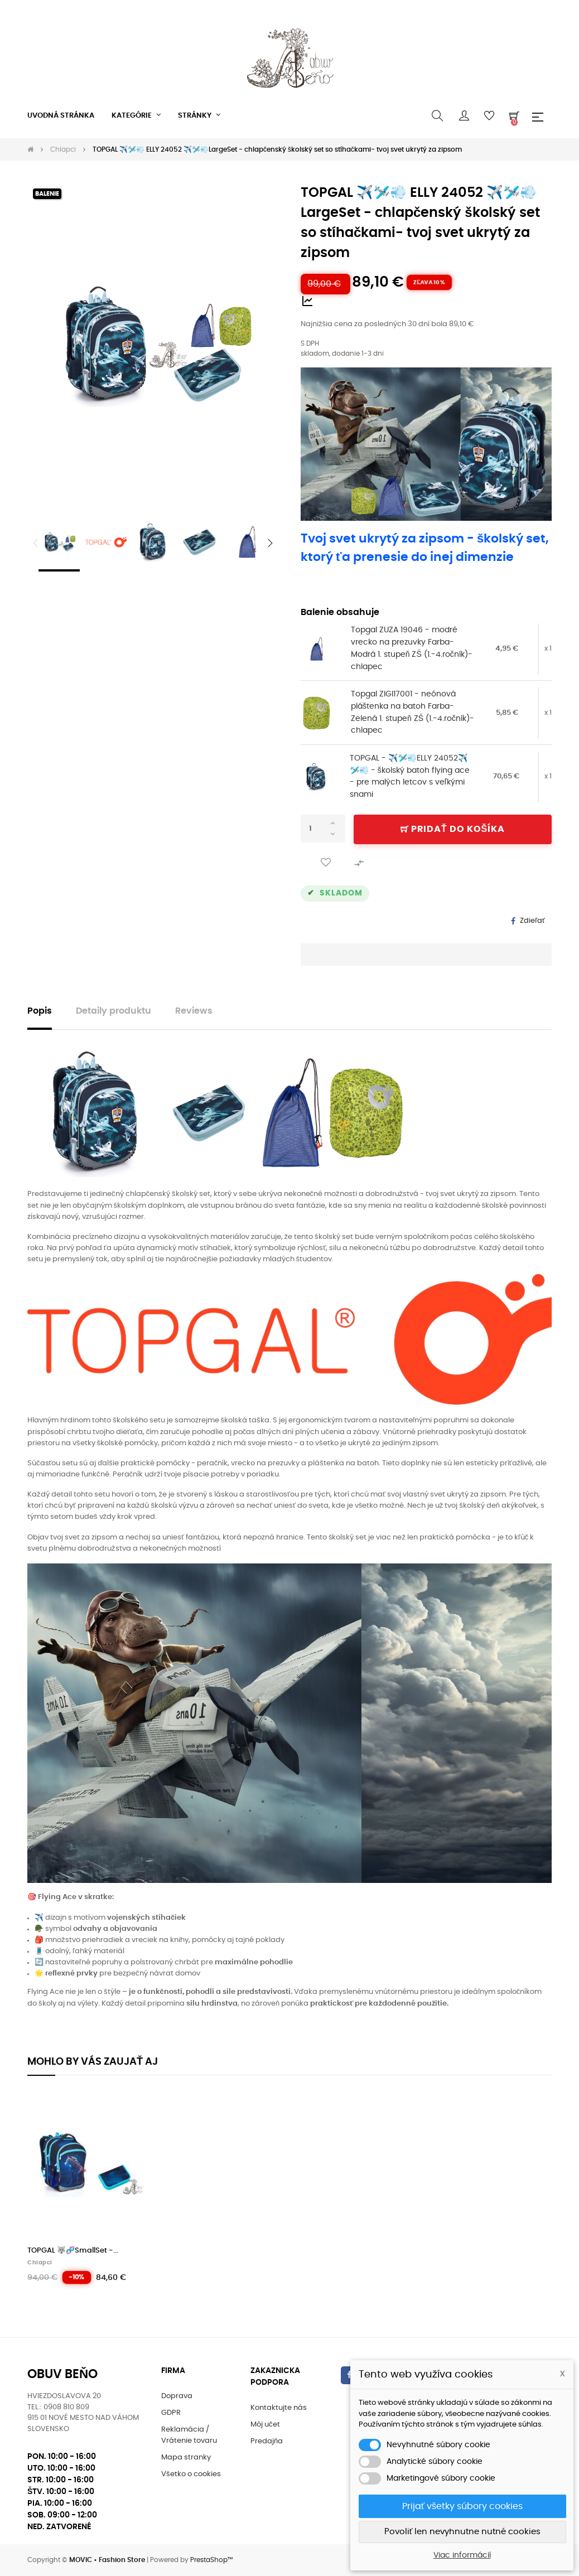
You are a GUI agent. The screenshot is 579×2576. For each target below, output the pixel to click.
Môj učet (265, 2424)
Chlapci (39, 2262)
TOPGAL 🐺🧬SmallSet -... (72, 2250)
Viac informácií (462, 2555)
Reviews (194, 1011)
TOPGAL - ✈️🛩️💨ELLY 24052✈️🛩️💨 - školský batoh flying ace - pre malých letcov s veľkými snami (410, 776)
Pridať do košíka (453, 829)
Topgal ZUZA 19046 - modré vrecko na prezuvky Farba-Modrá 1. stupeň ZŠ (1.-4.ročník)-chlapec (411, 648)
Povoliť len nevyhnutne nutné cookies (462, 2531)
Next (270, 543)
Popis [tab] (39, 1011)
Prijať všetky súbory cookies (462, 2506)
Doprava (176, 2396)
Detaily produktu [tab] (113, 1011)
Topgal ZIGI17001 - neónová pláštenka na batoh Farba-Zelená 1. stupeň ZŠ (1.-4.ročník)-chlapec (412, 712)
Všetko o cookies (191, 2474)
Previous (36, 543)
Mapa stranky (186, 2457)
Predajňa (266, 2441)
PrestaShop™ (211, 2559)
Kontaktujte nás (278, 2408)
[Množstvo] (323, 828)
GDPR (171, 2413)
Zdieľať (532, 920)
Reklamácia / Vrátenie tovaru (189, 2435)
